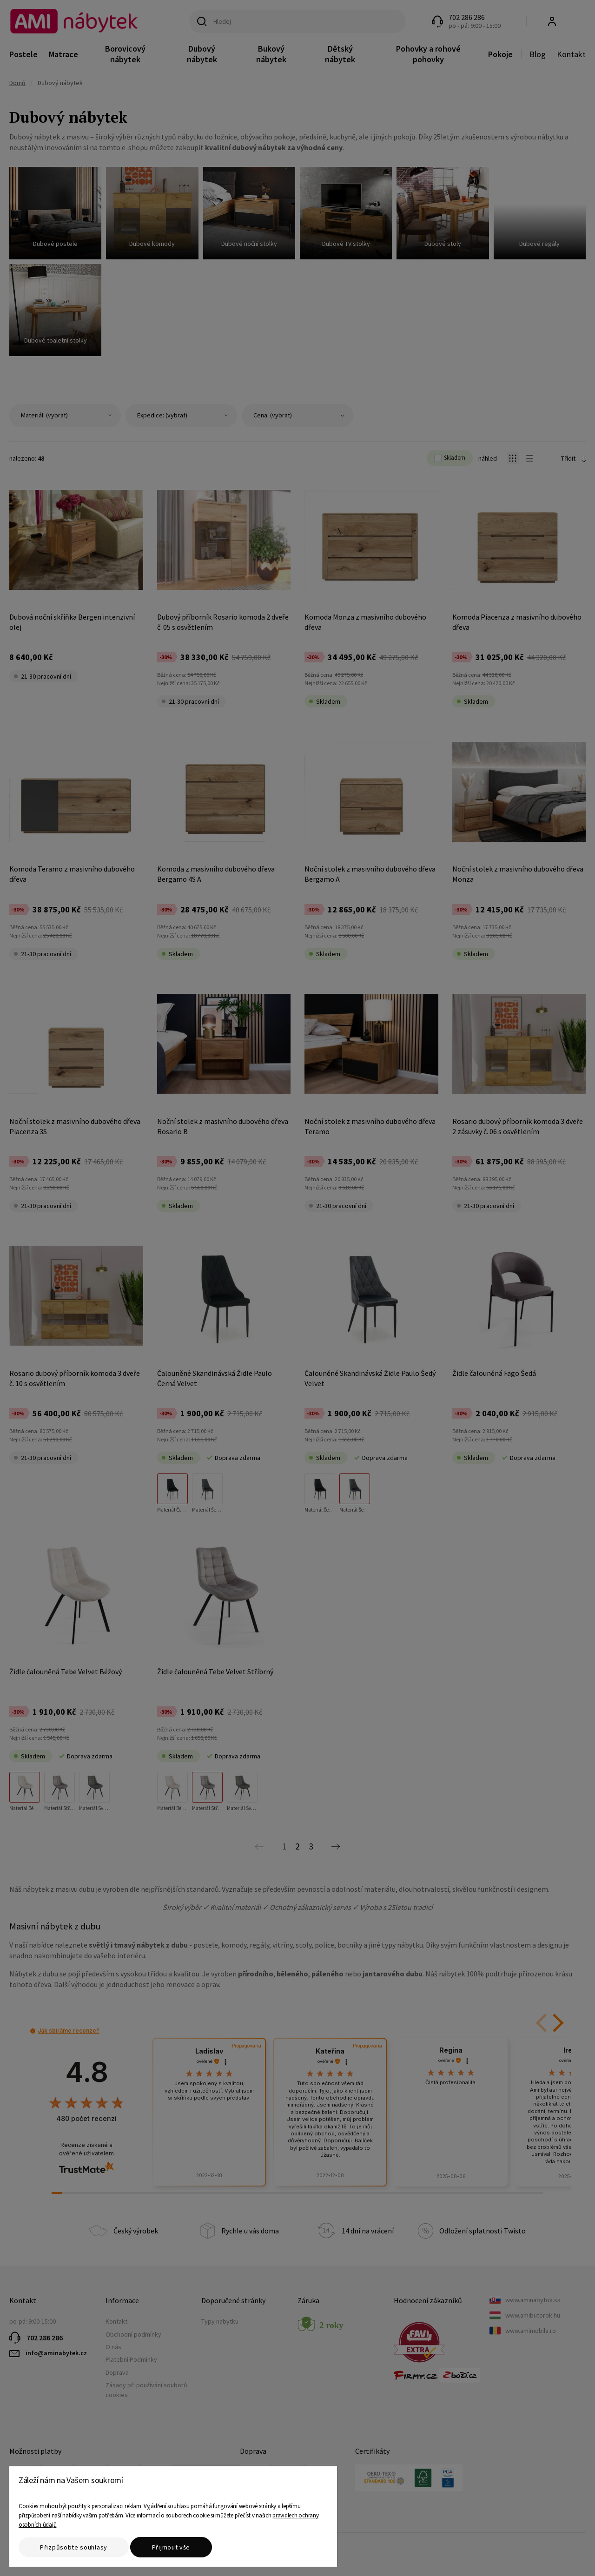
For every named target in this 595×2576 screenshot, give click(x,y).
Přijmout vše (171, 2547)
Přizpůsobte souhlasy (73, 2547)
